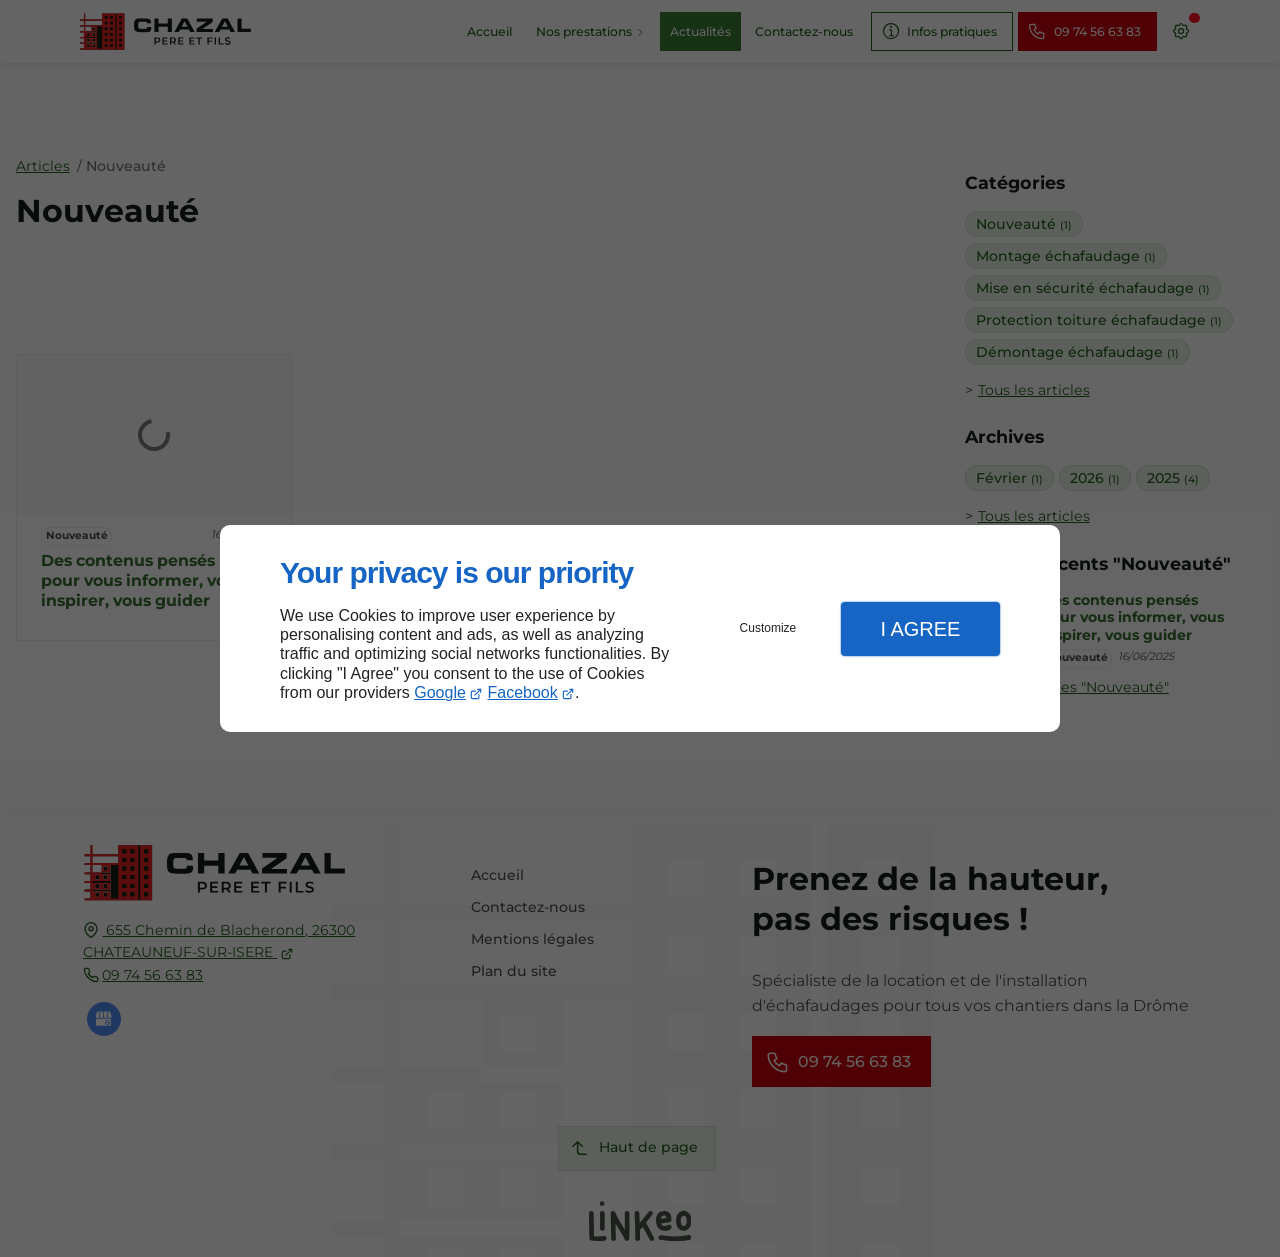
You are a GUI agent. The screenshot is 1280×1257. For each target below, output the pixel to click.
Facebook (523, 692)
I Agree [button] (920, 629)
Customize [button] (768, 628)
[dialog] (640, 628)
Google (440, 692)
